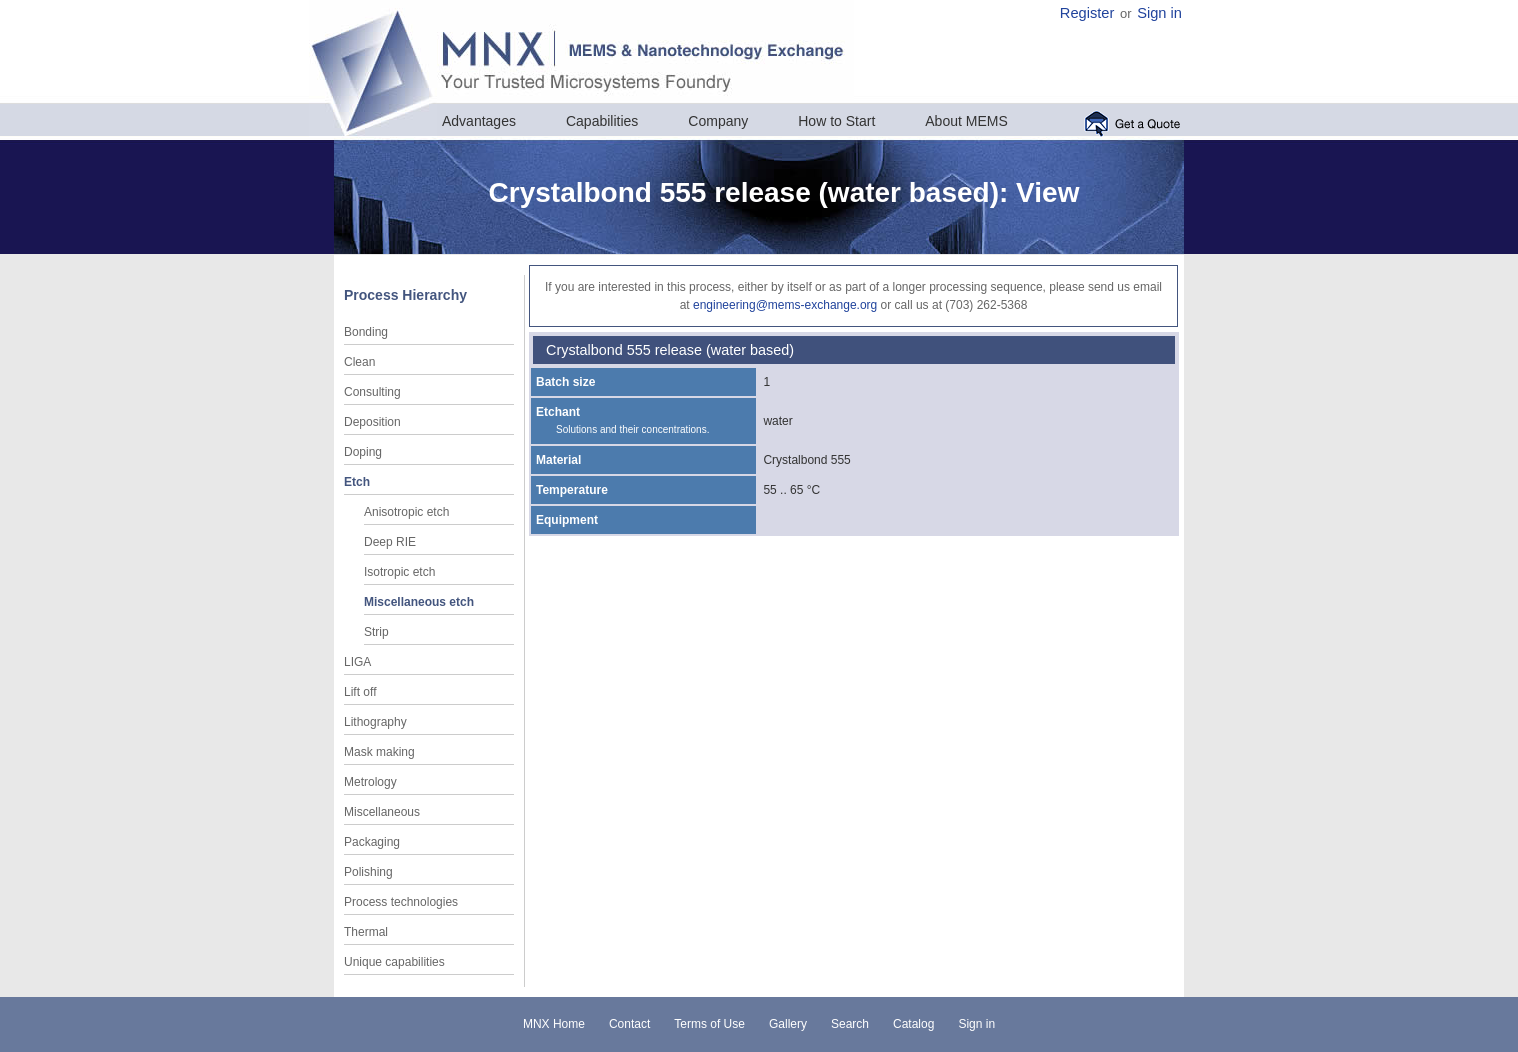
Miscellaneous (382, 812)
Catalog (913, 1024)
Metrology (370, 782)
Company (718, 121)
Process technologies (401, 902)
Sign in (1159, 13)
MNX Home (554, 1024)
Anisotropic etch (406, 512)
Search (850, 1024)
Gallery (788, 1024)
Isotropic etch (399, 572)
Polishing (368, 872)
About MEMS (966, 121)
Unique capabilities (394, 962)
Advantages (479, 121)
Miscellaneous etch (419, 602)
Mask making (379, 752)
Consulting (372, 392)
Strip (376, 632)
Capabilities (602, 121)
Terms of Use (709, 1024)
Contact (629, 1024)
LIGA (357, 662)
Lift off (360, 692)
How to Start (836, 121)
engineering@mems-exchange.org (785, 305)
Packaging (372, 842)
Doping (363, 452)
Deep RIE (390, 542)
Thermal (366, 932)
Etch (357, 482)
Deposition (372, 422)
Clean (359, 362)
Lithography (375, 722)
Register (1087, 13)
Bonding (366, 332)
